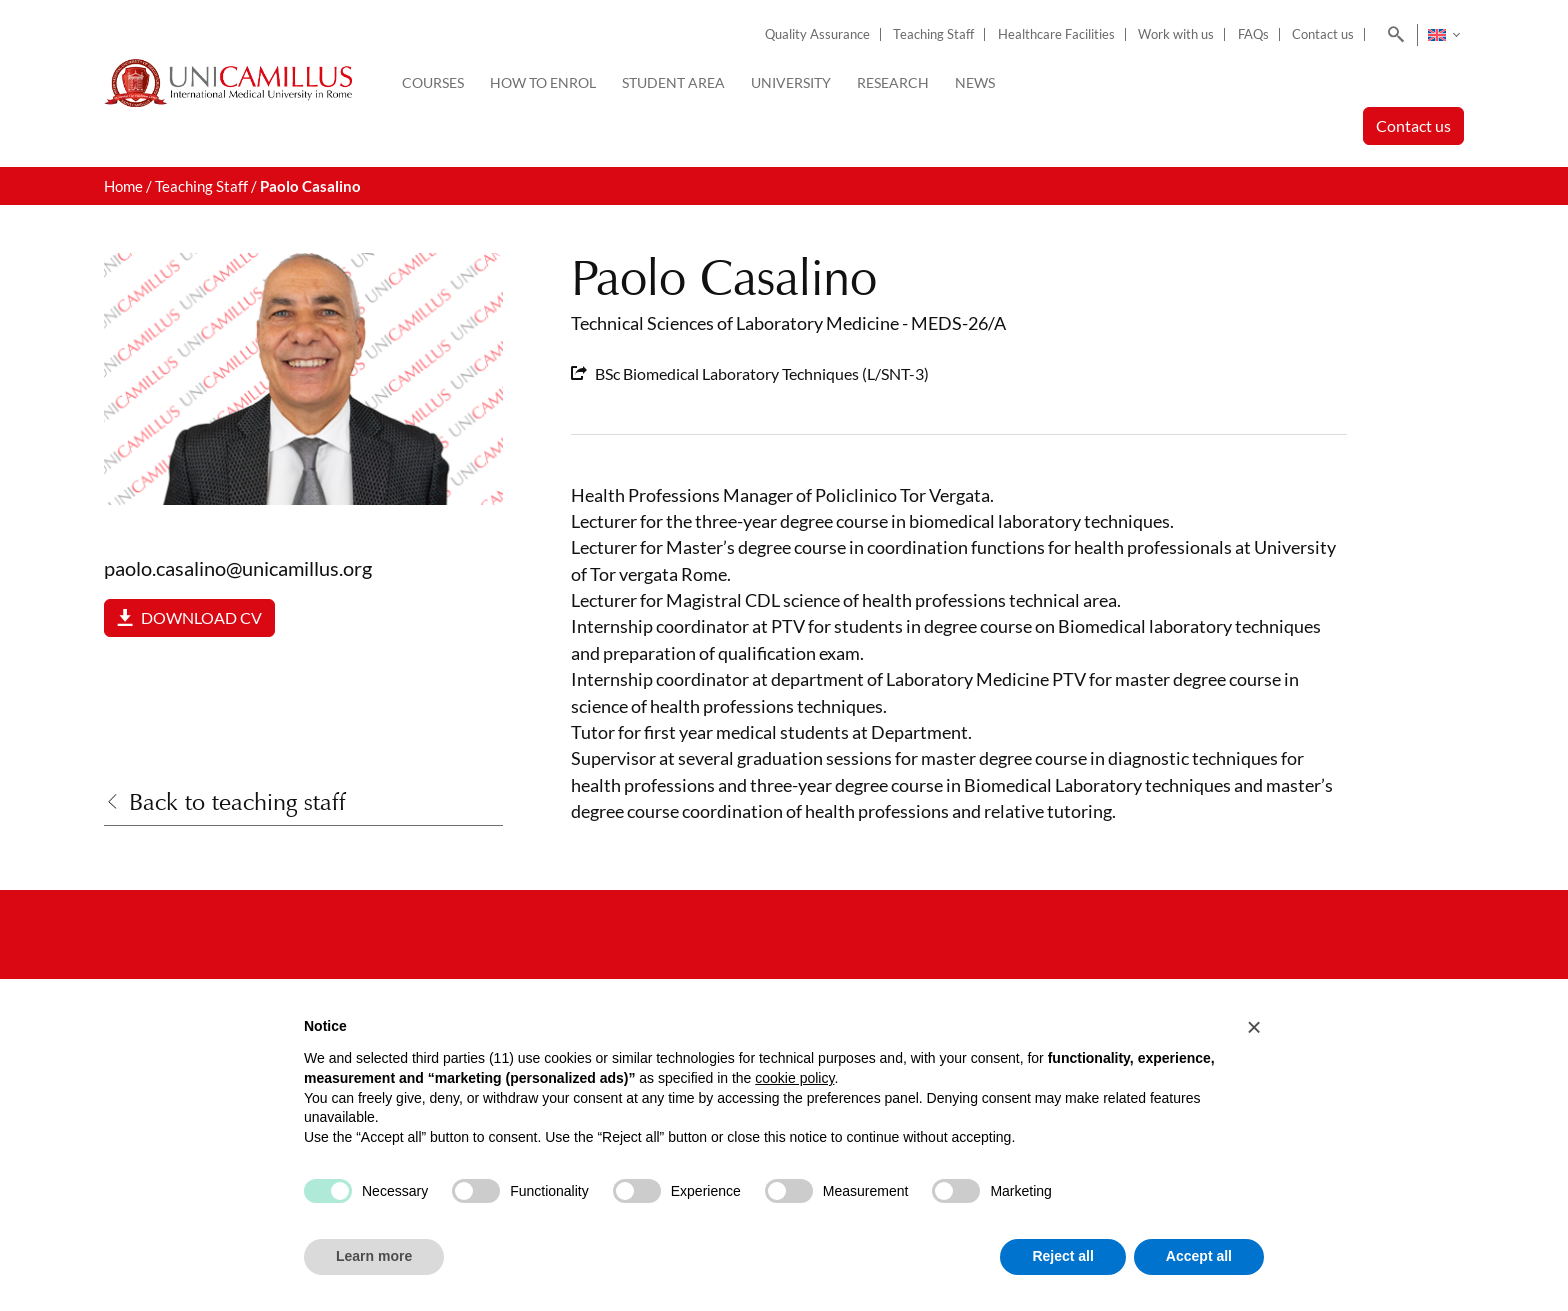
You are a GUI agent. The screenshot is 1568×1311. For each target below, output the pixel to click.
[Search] (1392, 35)
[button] (1254, 1027)
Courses (433, 82)
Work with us (1176, 34)
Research (893, 82)
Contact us (1323, 34)
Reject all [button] (1062, 1256)
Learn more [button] (374, 1256)
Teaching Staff (933, 34)
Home (123, 186)
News (975, 82)
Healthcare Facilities (1056, 34)
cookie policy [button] (794, 1078)
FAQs (1253, 34)
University (791, 82)
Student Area (673, 82)
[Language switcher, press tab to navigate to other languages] (1443, 35)
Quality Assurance (817, 34)
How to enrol (543, 82)
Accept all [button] (1199, 1256)
